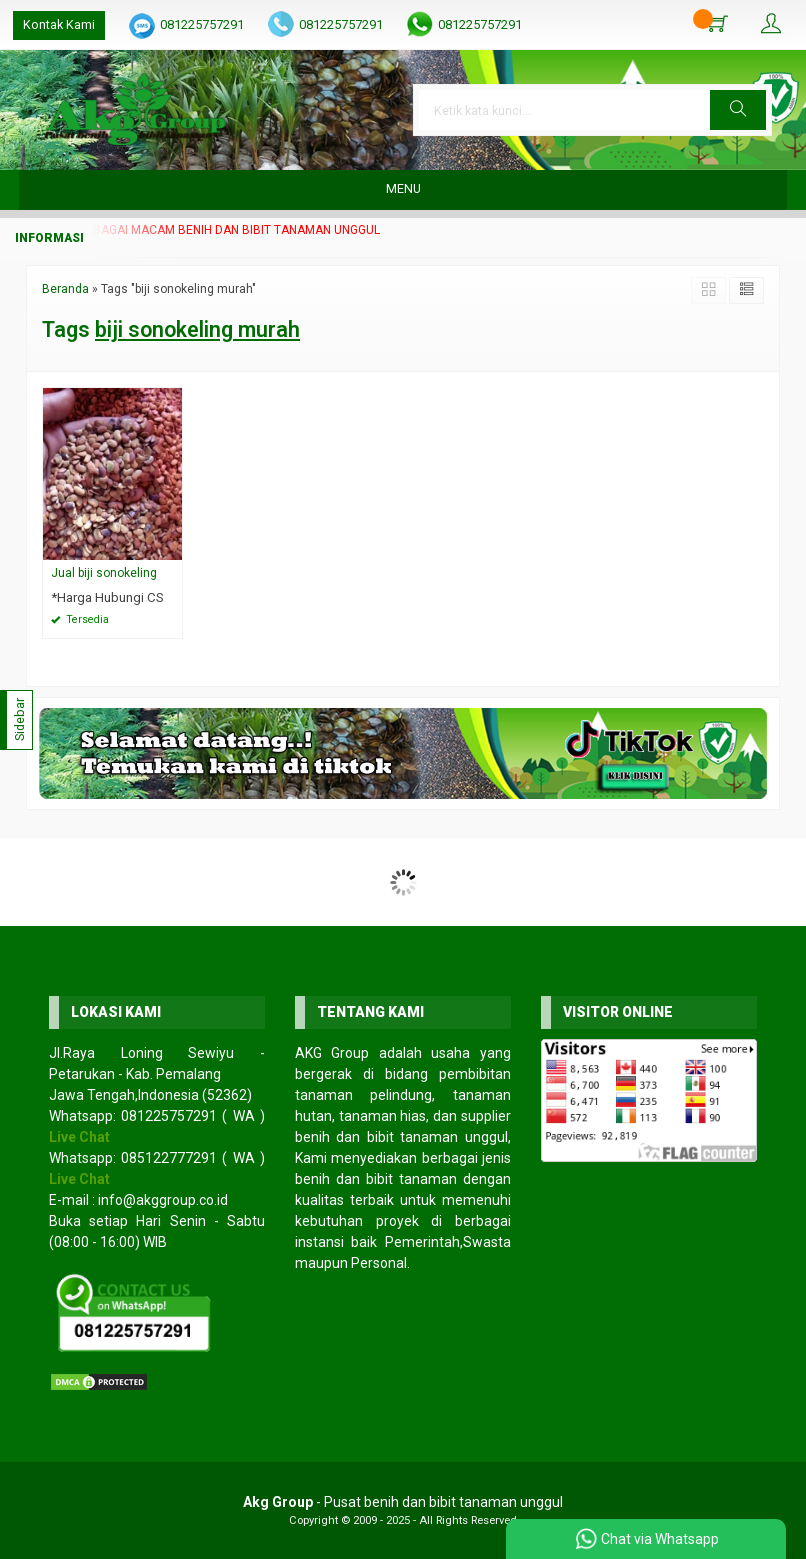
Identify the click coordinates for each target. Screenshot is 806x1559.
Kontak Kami (59, 24)
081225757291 (202, 24)
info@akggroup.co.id (163, 1200)
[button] (738, 110)
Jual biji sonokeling (104, 573)
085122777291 (169, 1158)
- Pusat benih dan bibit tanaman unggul (403, 1502)
